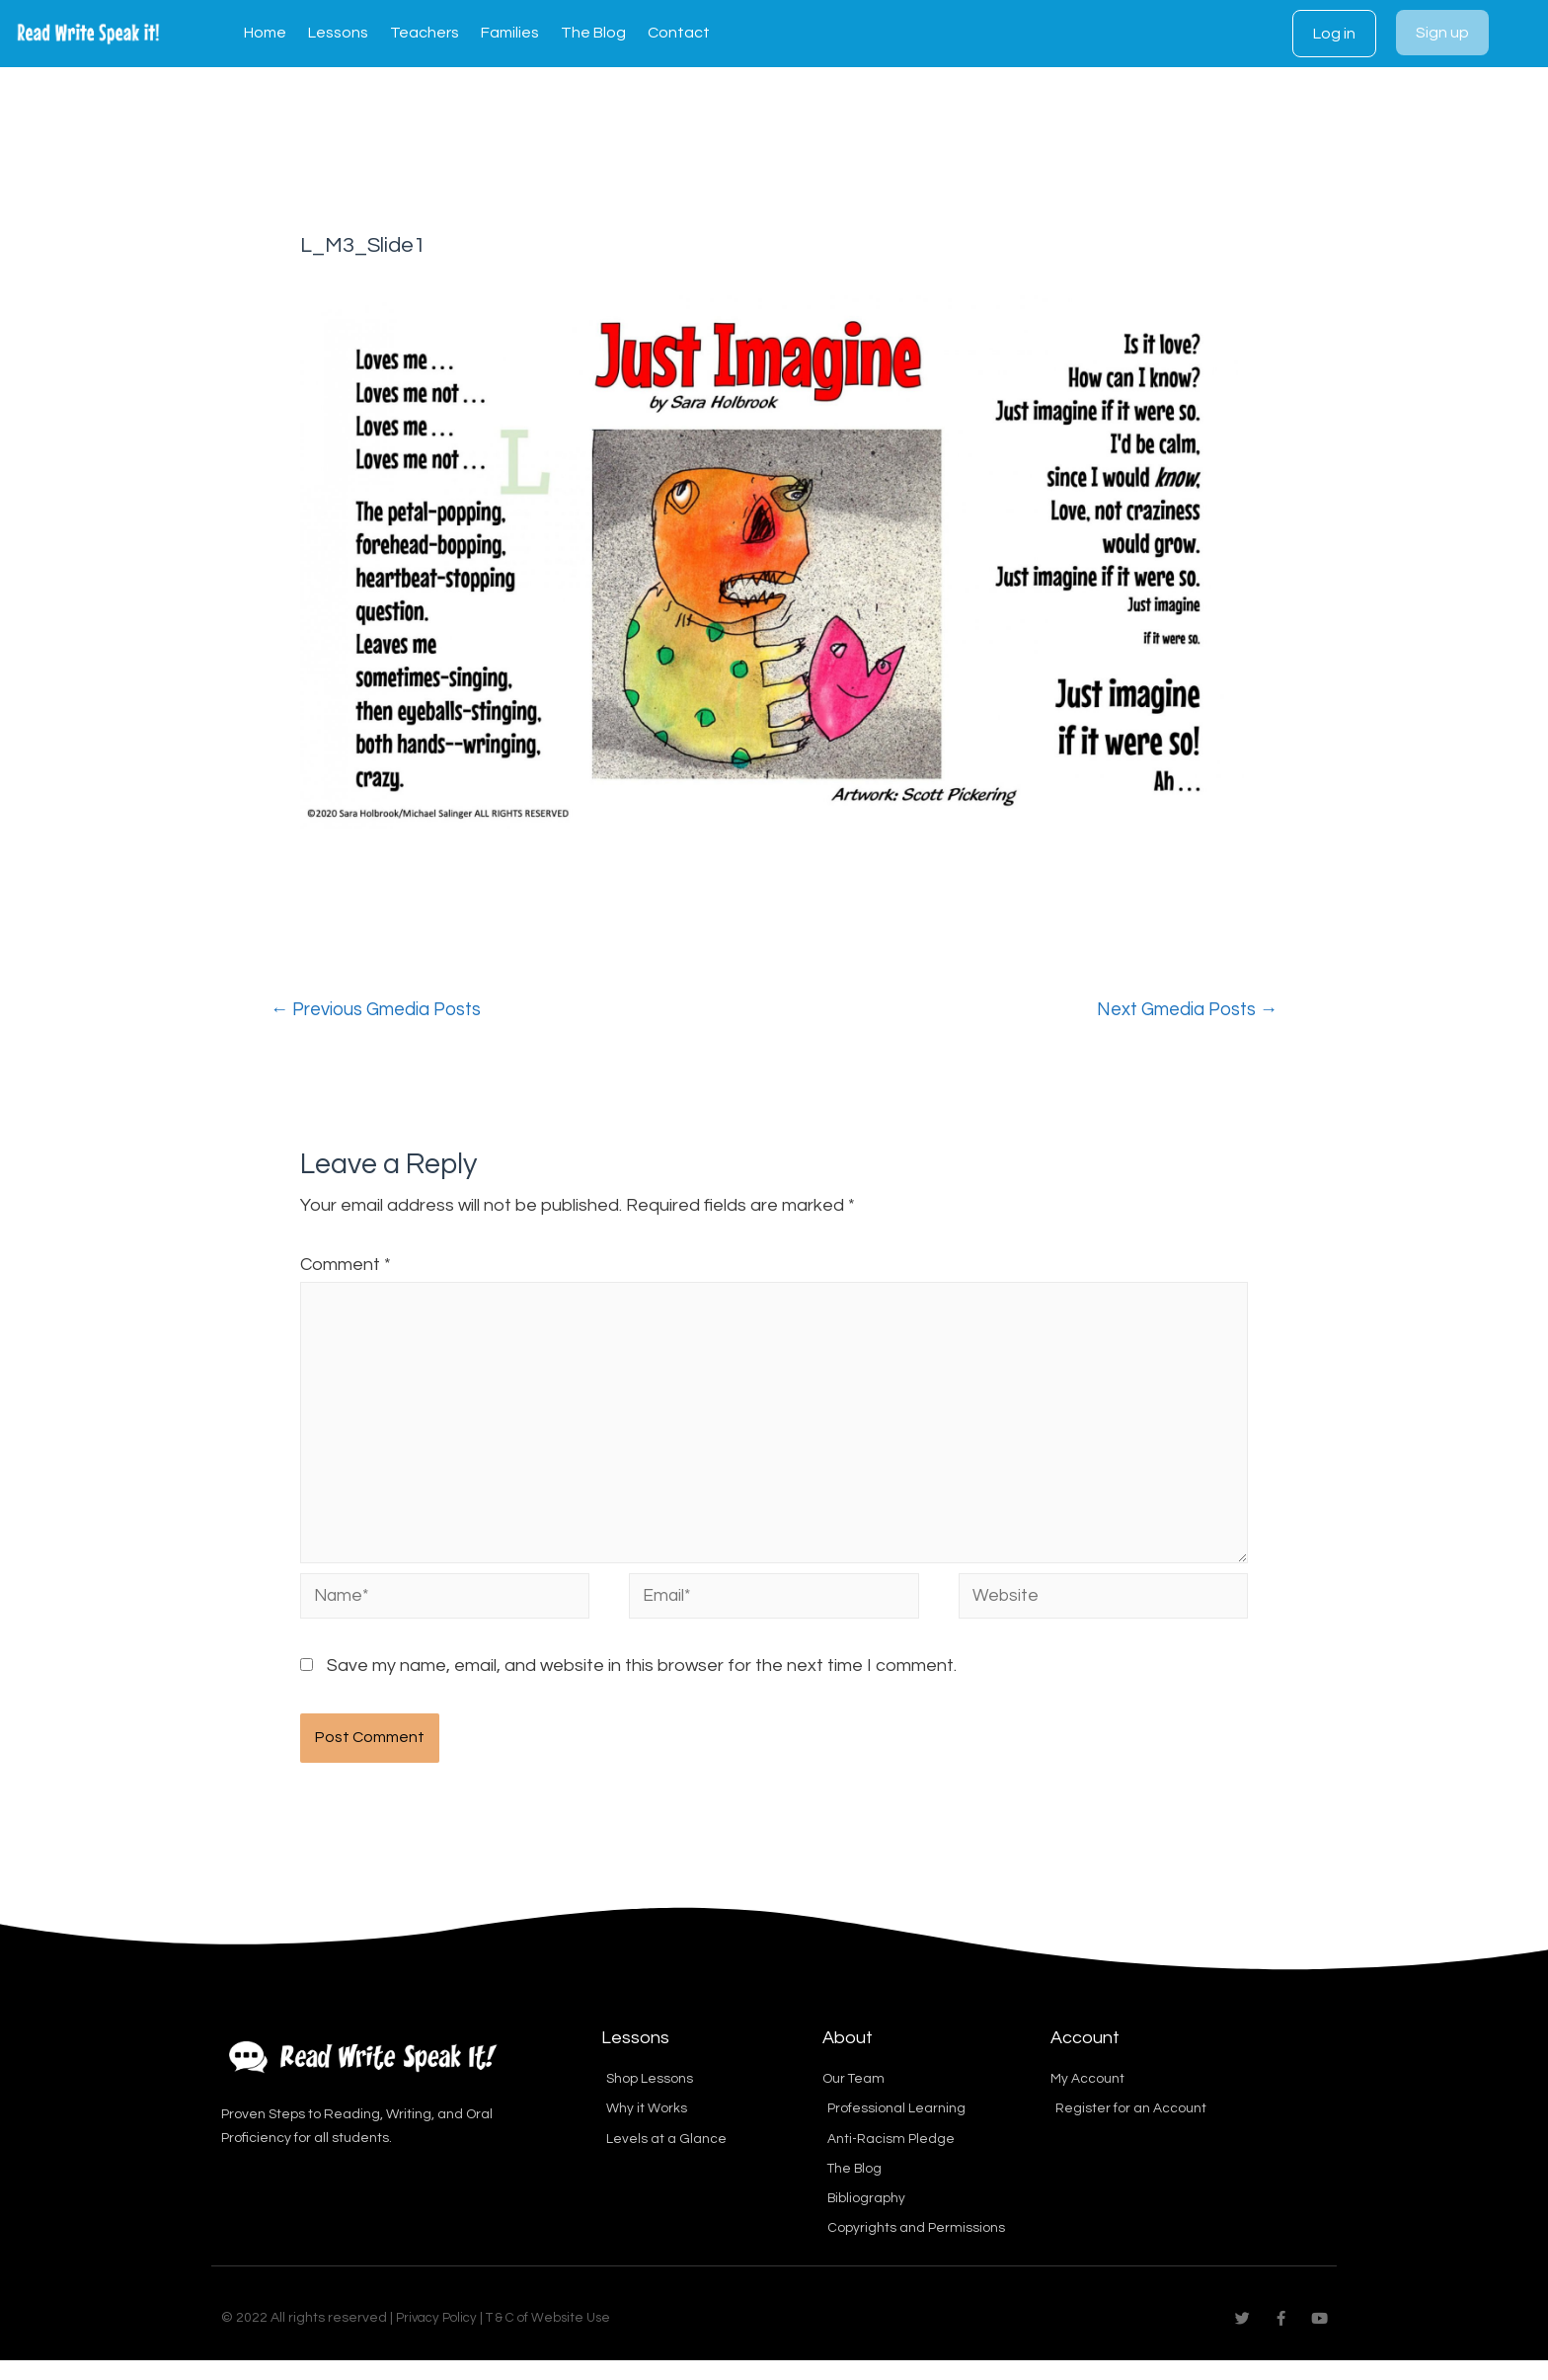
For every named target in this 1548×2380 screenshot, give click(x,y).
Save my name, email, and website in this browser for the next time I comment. (642, 1680)
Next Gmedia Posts (1181, 1010)
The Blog (593, 32)
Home (265, 32)
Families (510, 32)
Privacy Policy (439, 2337)
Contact (679, 32)
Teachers (424, 32)
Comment (345, 1266)
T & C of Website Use (556, 2337)
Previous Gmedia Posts (382, 1010)
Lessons (338, 32)
